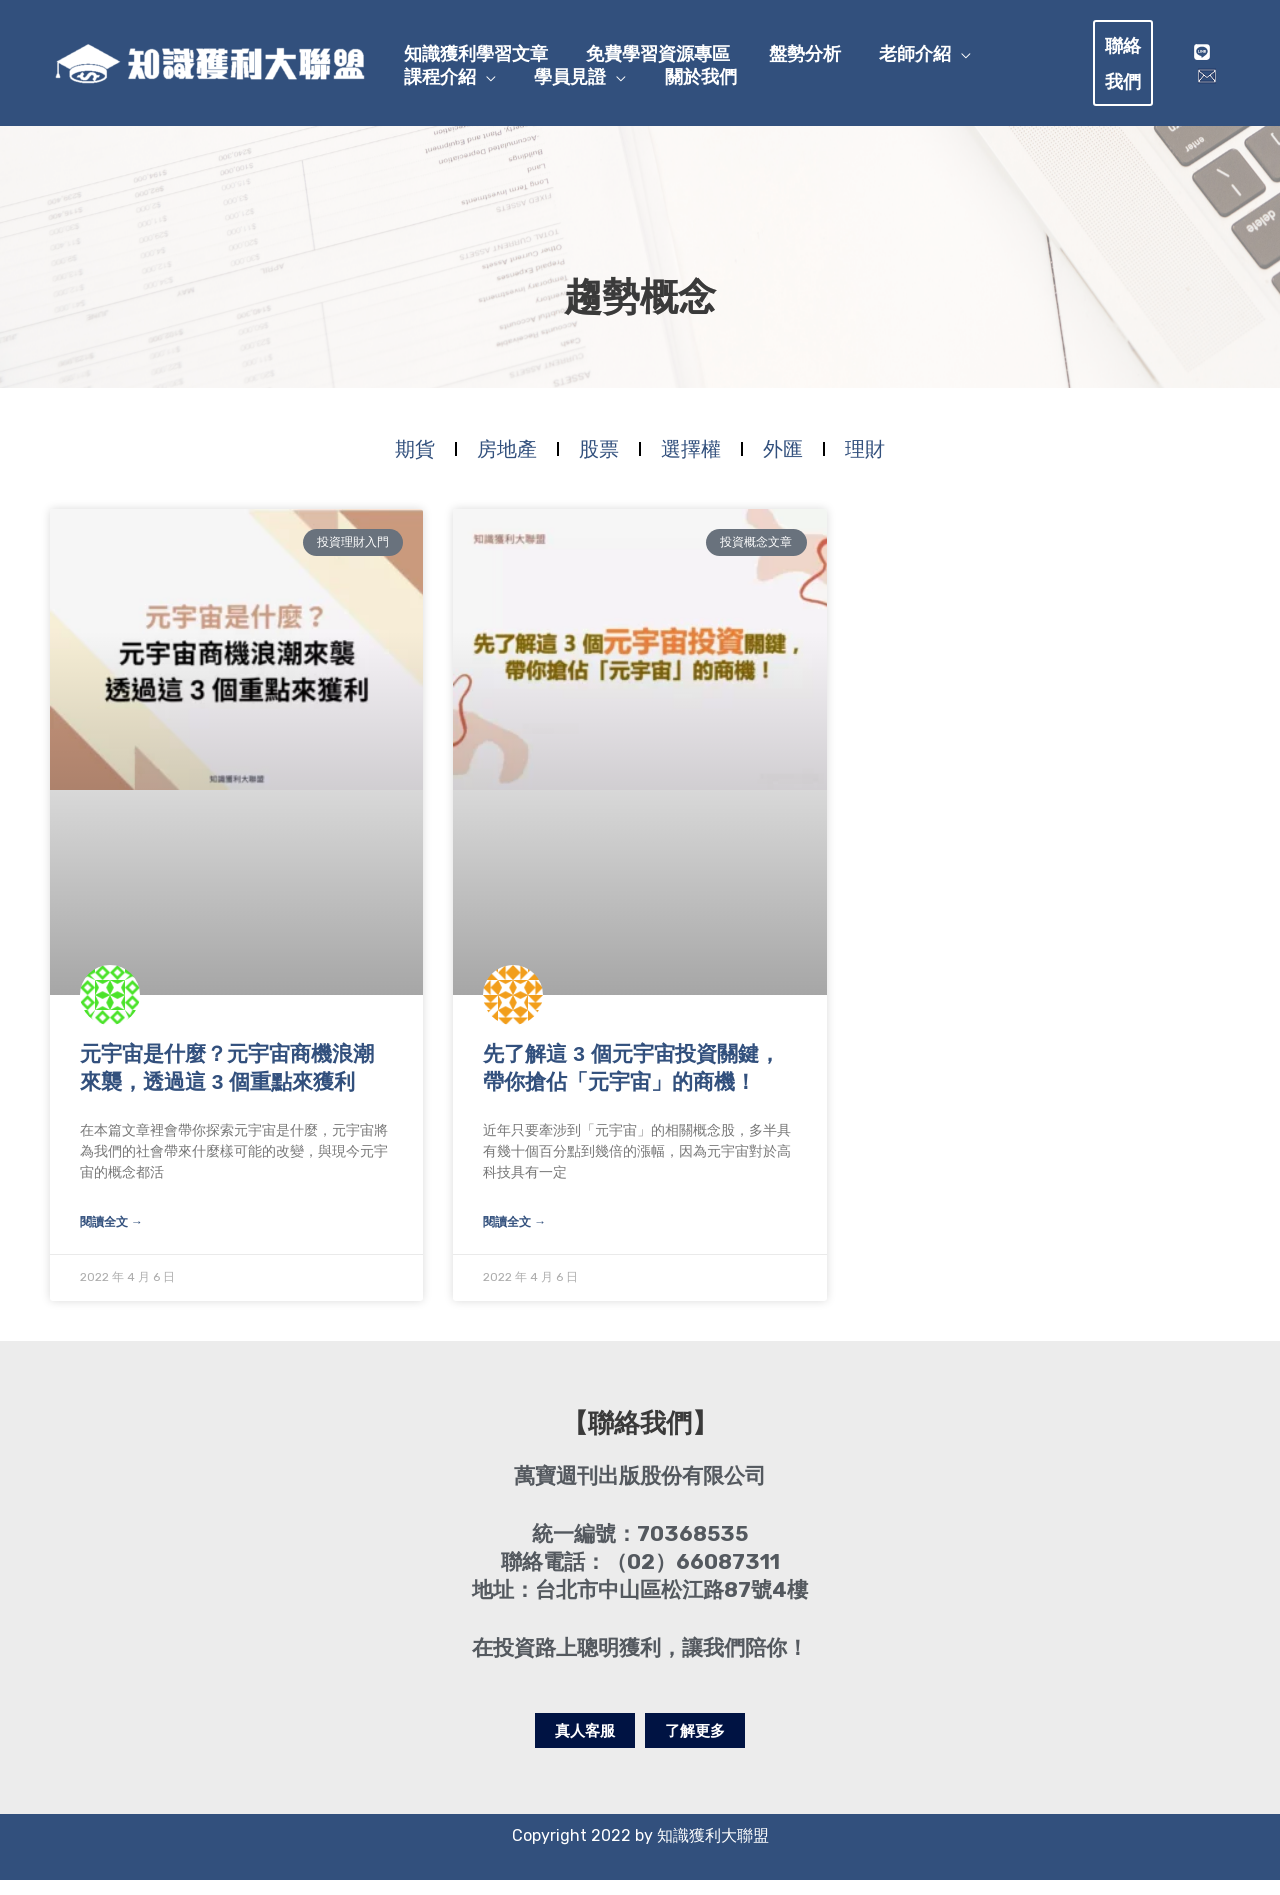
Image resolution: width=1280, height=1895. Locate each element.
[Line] (1201, 57)
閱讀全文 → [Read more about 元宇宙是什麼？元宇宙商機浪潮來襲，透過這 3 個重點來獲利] (111, 1236)
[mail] (1206, 81)
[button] (1129, 68)
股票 (599, 461)
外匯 (783, 461)
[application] (932, 44)
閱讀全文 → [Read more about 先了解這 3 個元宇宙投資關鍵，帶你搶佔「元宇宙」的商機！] (514, 1236)
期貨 (415, 461)
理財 (865, 461)
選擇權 (691, 461)
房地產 (507, 461)
